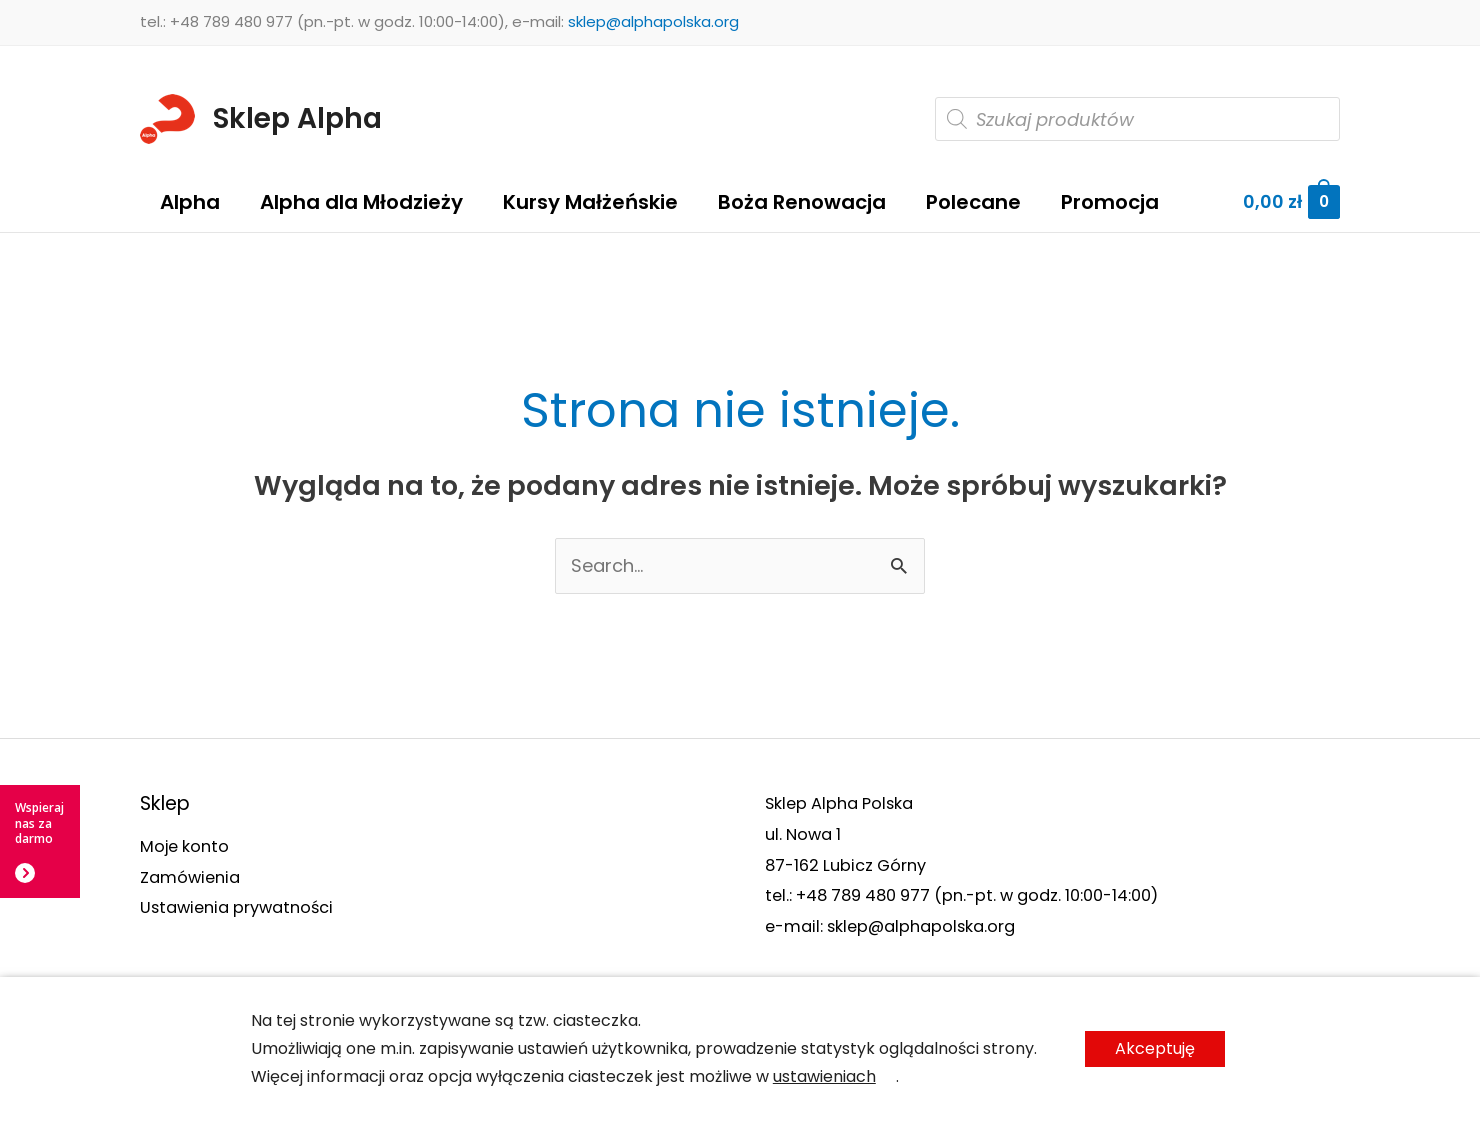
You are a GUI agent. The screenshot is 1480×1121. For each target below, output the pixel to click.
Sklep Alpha (297, 118)
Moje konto (184, 846)
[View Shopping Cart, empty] (1291, 202)
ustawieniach (824, 1076)
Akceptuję (1155, 1048)
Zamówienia (190, 877)
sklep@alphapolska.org (653, 21)
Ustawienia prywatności (236, 907)
